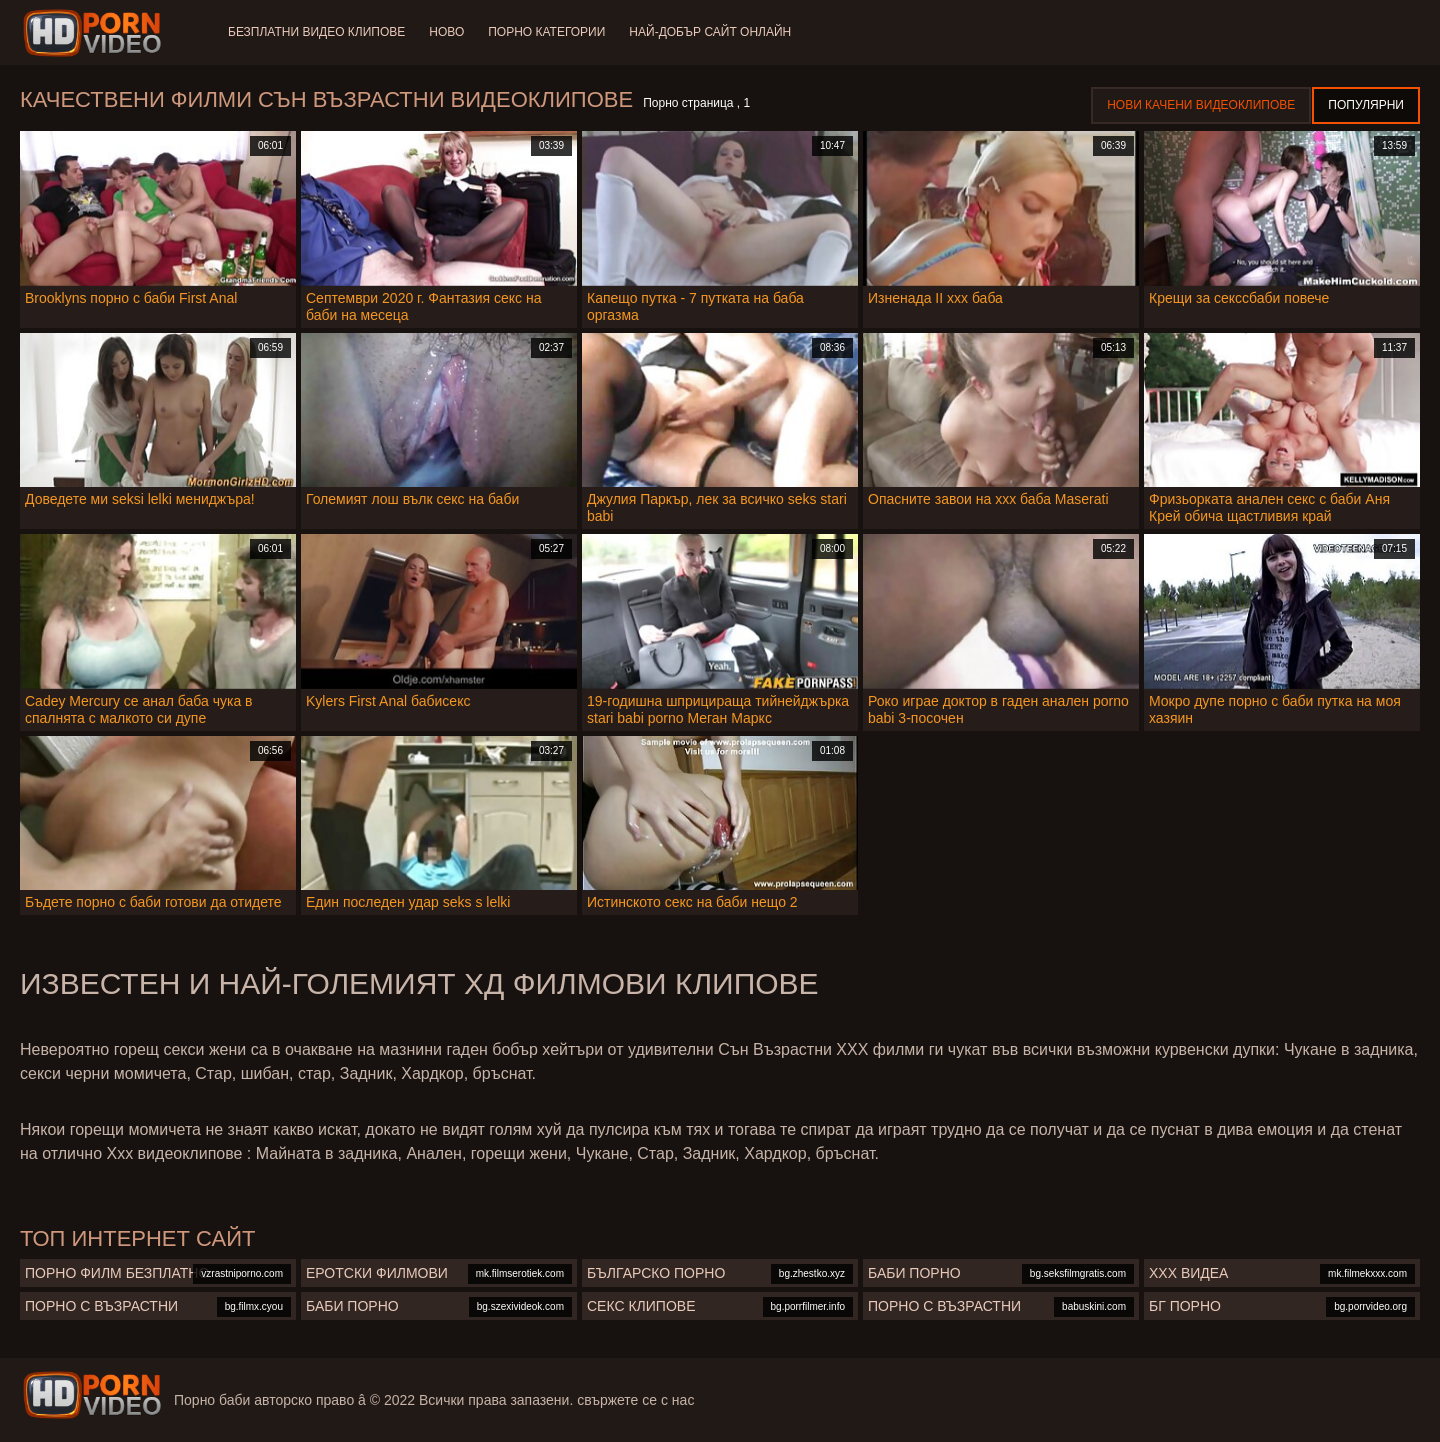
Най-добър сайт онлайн (710, 32)
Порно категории (546, 32)
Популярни (1366, 105)
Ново (446, 32)
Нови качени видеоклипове (1201, 105)
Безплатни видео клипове (316, 32)
